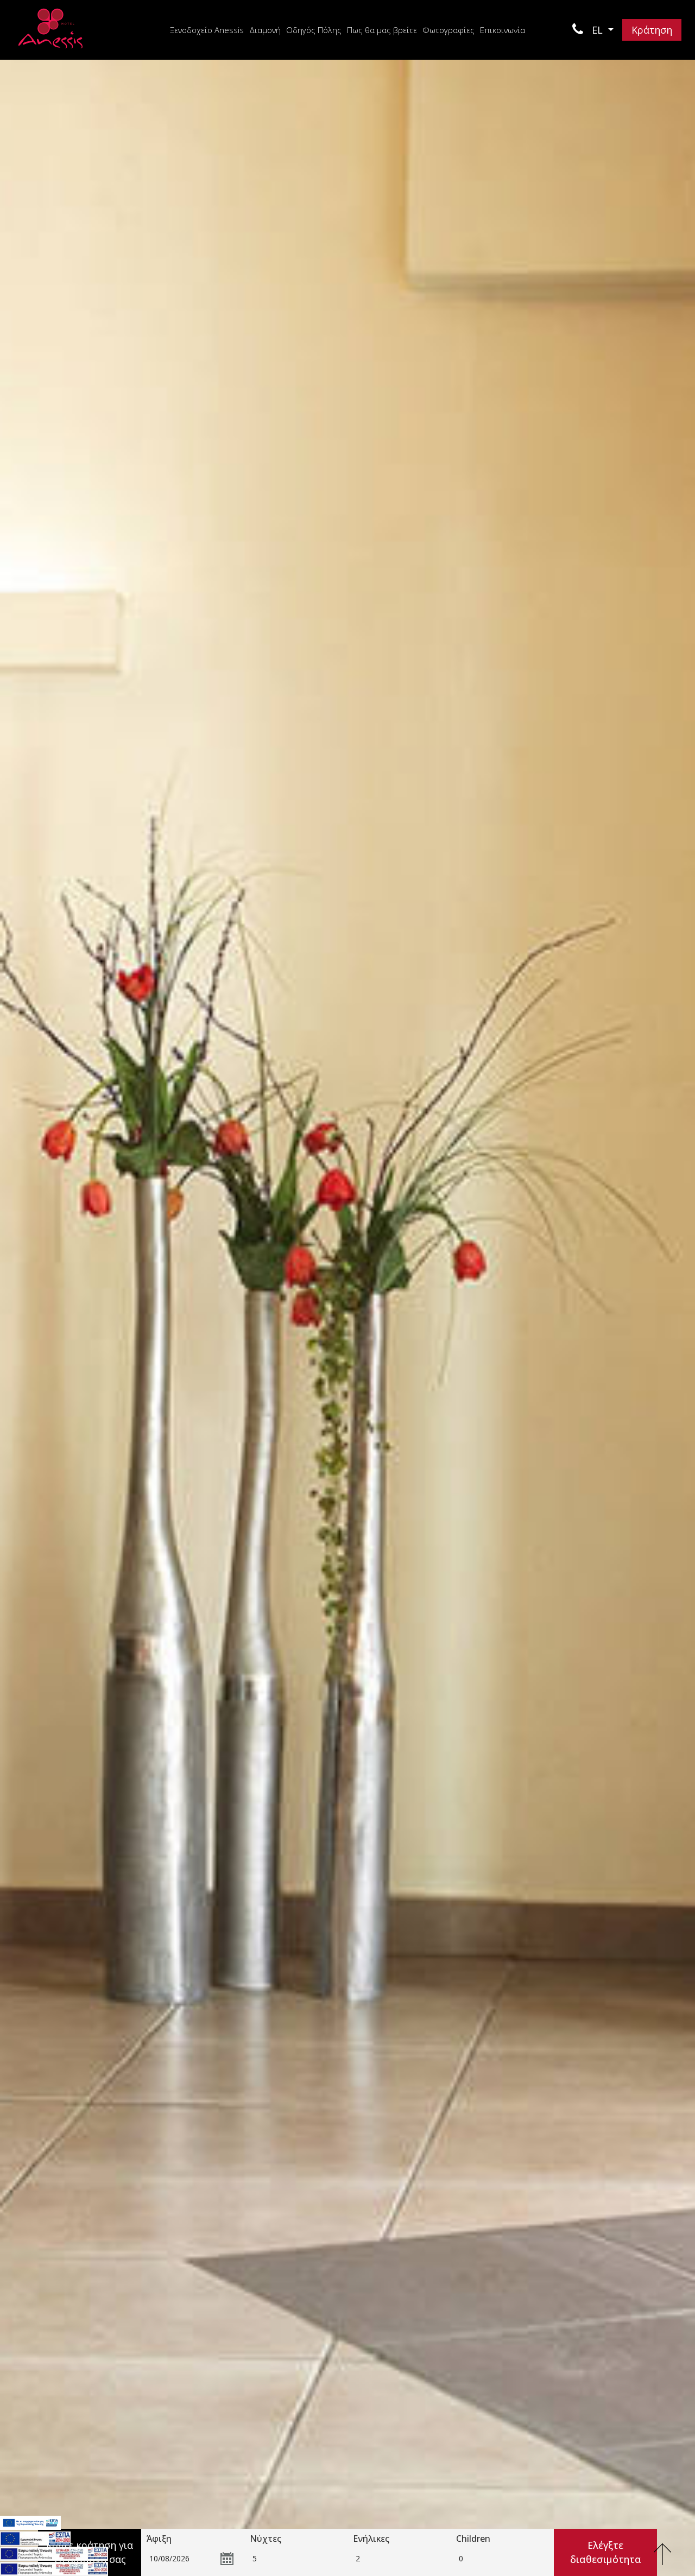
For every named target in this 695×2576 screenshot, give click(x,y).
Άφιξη (159, 2538)
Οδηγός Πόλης (314, 29)
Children (473, 2538)
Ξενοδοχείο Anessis (207, 29)
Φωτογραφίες (448, 29)
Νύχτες (265, 2538)
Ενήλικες (371, 2538)
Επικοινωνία (502, 29)
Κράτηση (651, 29)
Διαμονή (265, 29)
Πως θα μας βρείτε (382, 29)
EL (598, 30)
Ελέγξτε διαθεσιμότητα (605, 2552)
